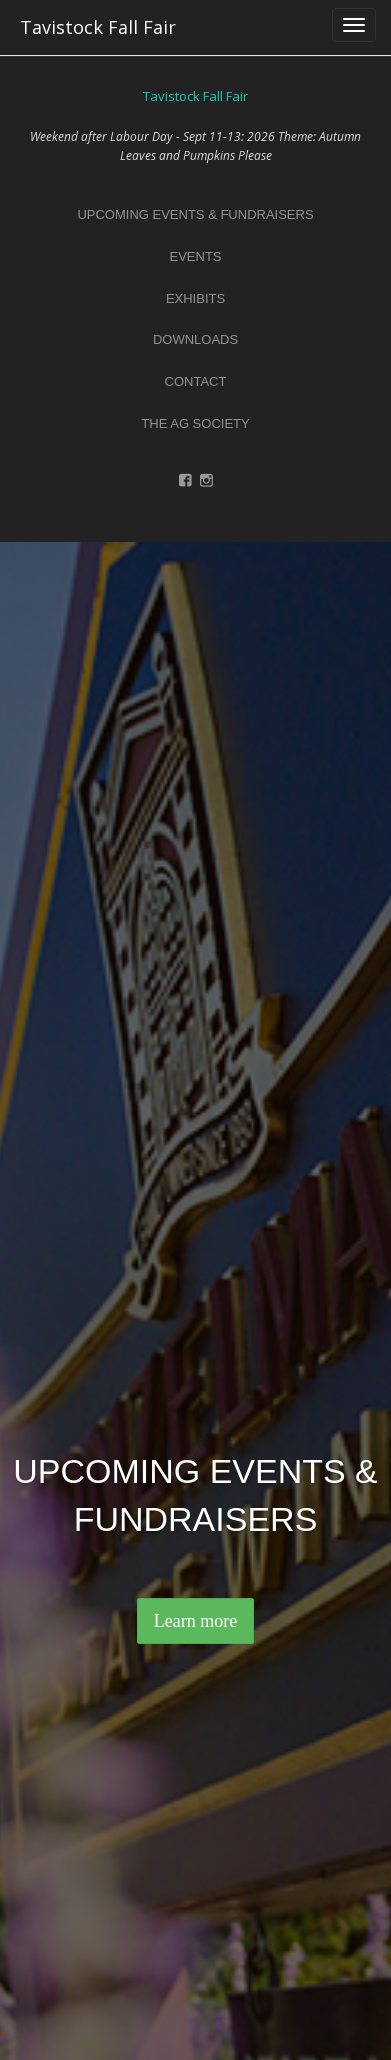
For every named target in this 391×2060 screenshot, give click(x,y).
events (195, 256)
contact (196, 381)
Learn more (195, 1621)
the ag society (195, 423)
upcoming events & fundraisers (195, 214)
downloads (195, 339)
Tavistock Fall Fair (98, 27)
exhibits (195, 298)
